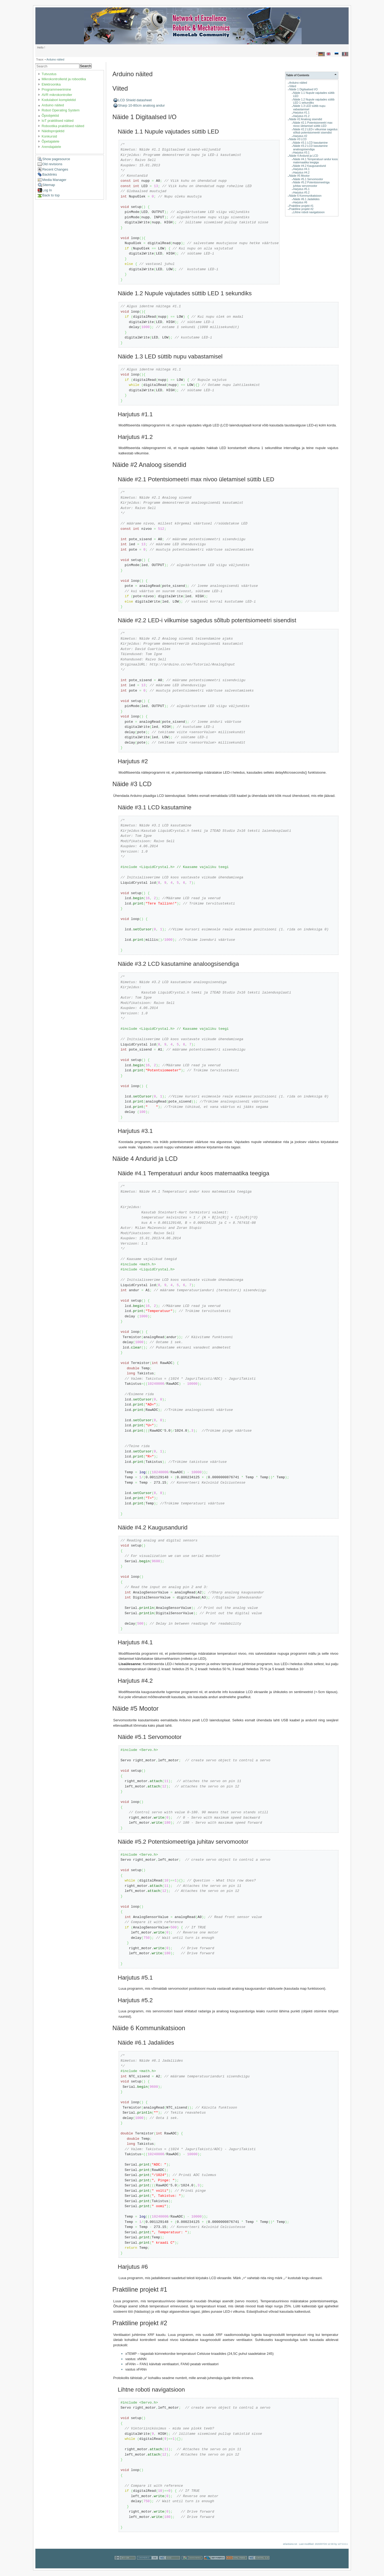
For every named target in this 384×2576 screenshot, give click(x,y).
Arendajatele (51, 147)
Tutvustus (49, 74)
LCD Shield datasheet (135, 100)
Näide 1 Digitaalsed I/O (303, 89)
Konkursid (49, 136)
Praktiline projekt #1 (301, 205)
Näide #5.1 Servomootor (308, 179)
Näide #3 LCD (297, 139)
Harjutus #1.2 (301, 116)
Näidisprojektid (53, 131)
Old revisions (52, 164)
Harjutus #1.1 (301, 112)
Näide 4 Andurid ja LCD (303, 155)
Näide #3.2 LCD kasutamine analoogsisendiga (310, 147)
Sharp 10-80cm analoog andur (141, 105)
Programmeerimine (56, 89)
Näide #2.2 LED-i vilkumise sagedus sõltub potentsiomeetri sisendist (315, 131)
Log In (47, 190)
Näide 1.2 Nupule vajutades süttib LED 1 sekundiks (313, 101)
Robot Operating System (60, 110)
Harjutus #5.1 (301, 189)
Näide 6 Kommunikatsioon (305, 195)
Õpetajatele (50, 141)
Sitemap (48, 185)
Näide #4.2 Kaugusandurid (309, 165)
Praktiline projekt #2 (301, 209)
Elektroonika (51, 84)
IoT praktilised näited (58, 121)
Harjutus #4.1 (301, 169)
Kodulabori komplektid (59, 100)
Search (85, 66)
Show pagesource (56, 159)
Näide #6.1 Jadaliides (306, 199)
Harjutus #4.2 (301, 172)
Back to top (51, 195)
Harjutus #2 (300, 136)
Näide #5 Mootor (299, 175)
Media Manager (54, 180)
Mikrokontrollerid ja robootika (64, 79)
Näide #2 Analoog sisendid (305, 119)
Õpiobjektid (50, 116)
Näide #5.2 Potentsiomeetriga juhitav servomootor (311, 184)
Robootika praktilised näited (63, 126)
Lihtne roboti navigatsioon (309, 212)
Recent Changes (55, 169)
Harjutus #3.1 (301, 152)
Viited (292, 86)
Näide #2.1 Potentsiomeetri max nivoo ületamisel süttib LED (313, 124)
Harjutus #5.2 (301, 192)
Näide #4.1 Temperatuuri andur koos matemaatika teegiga (315, 161)
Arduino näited (55, 59)
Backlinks (49, 174)
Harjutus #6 (300, 202)
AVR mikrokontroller (57, 95)
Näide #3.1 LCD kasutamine (310, 142)
